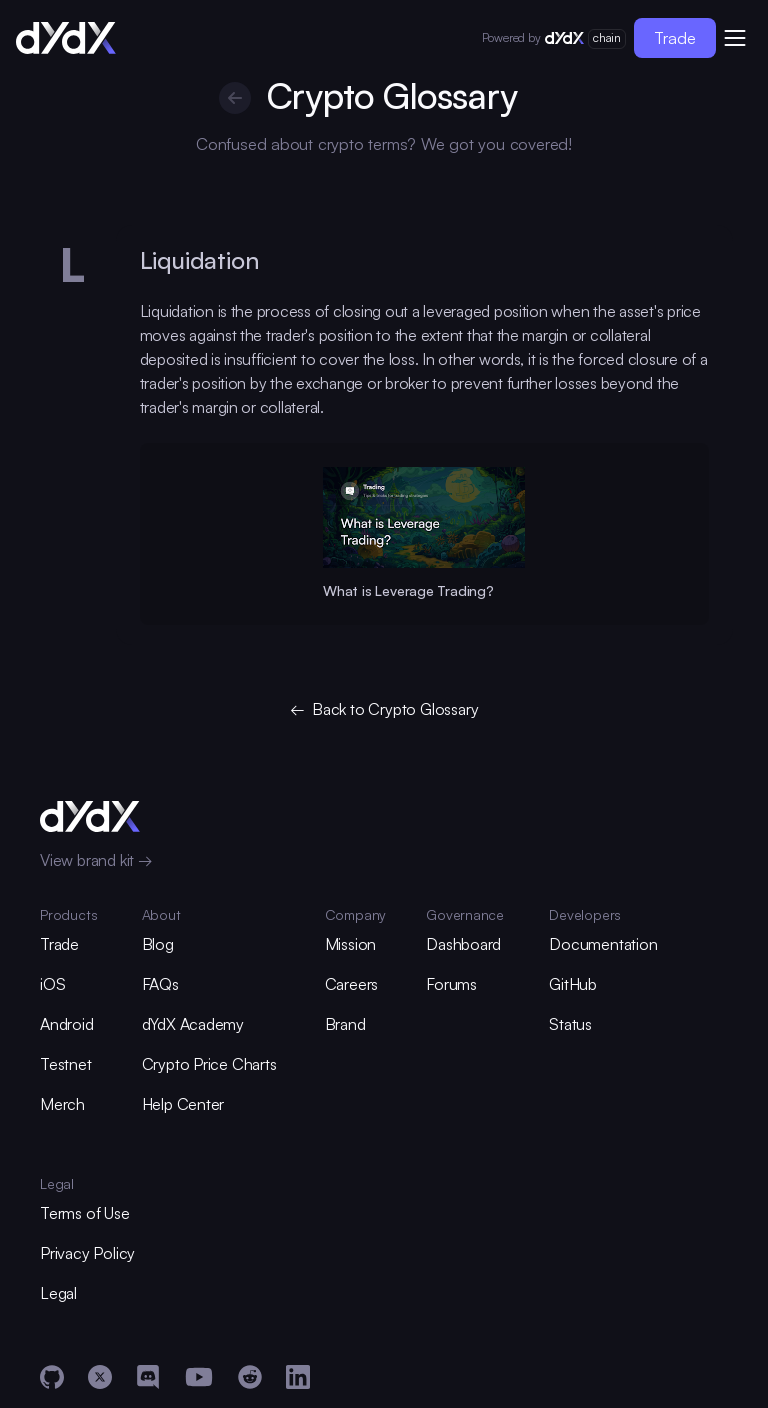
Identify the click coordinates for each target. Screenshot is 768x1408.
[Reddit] (250, 1377)
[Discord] (148, 1377)
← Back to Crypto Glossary (384, 709)
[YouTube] (199, 1377)
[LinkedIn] (298, 1377)
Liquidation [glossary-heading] (199, 260)
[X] (100, 1377)
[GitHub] (52, 1377)
